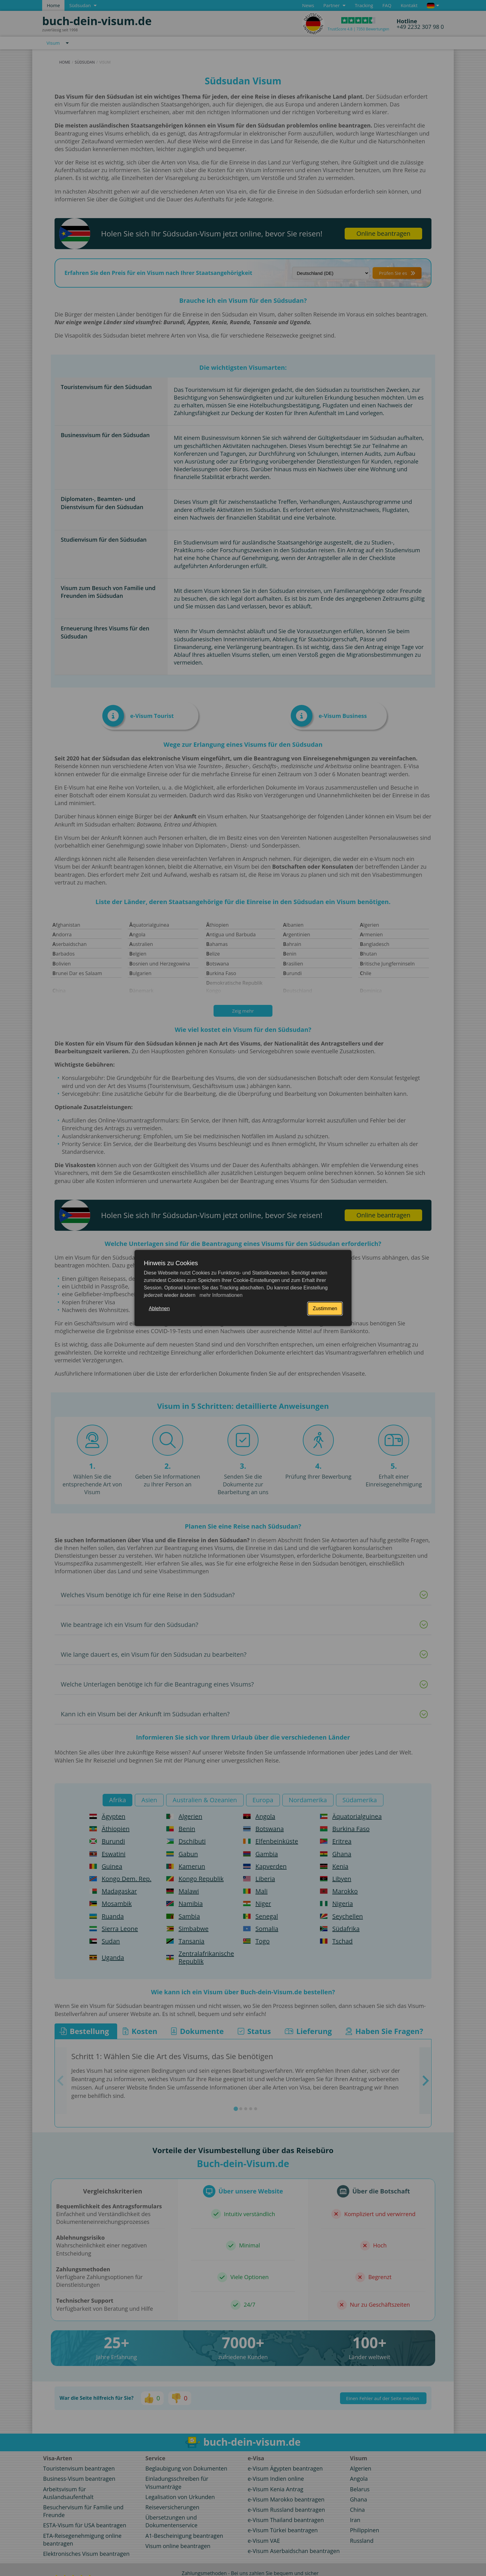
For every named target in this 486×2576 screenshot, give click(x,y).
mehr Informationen (220, 1295)
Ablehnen (159, 1308)
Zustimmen (325, 1308)
